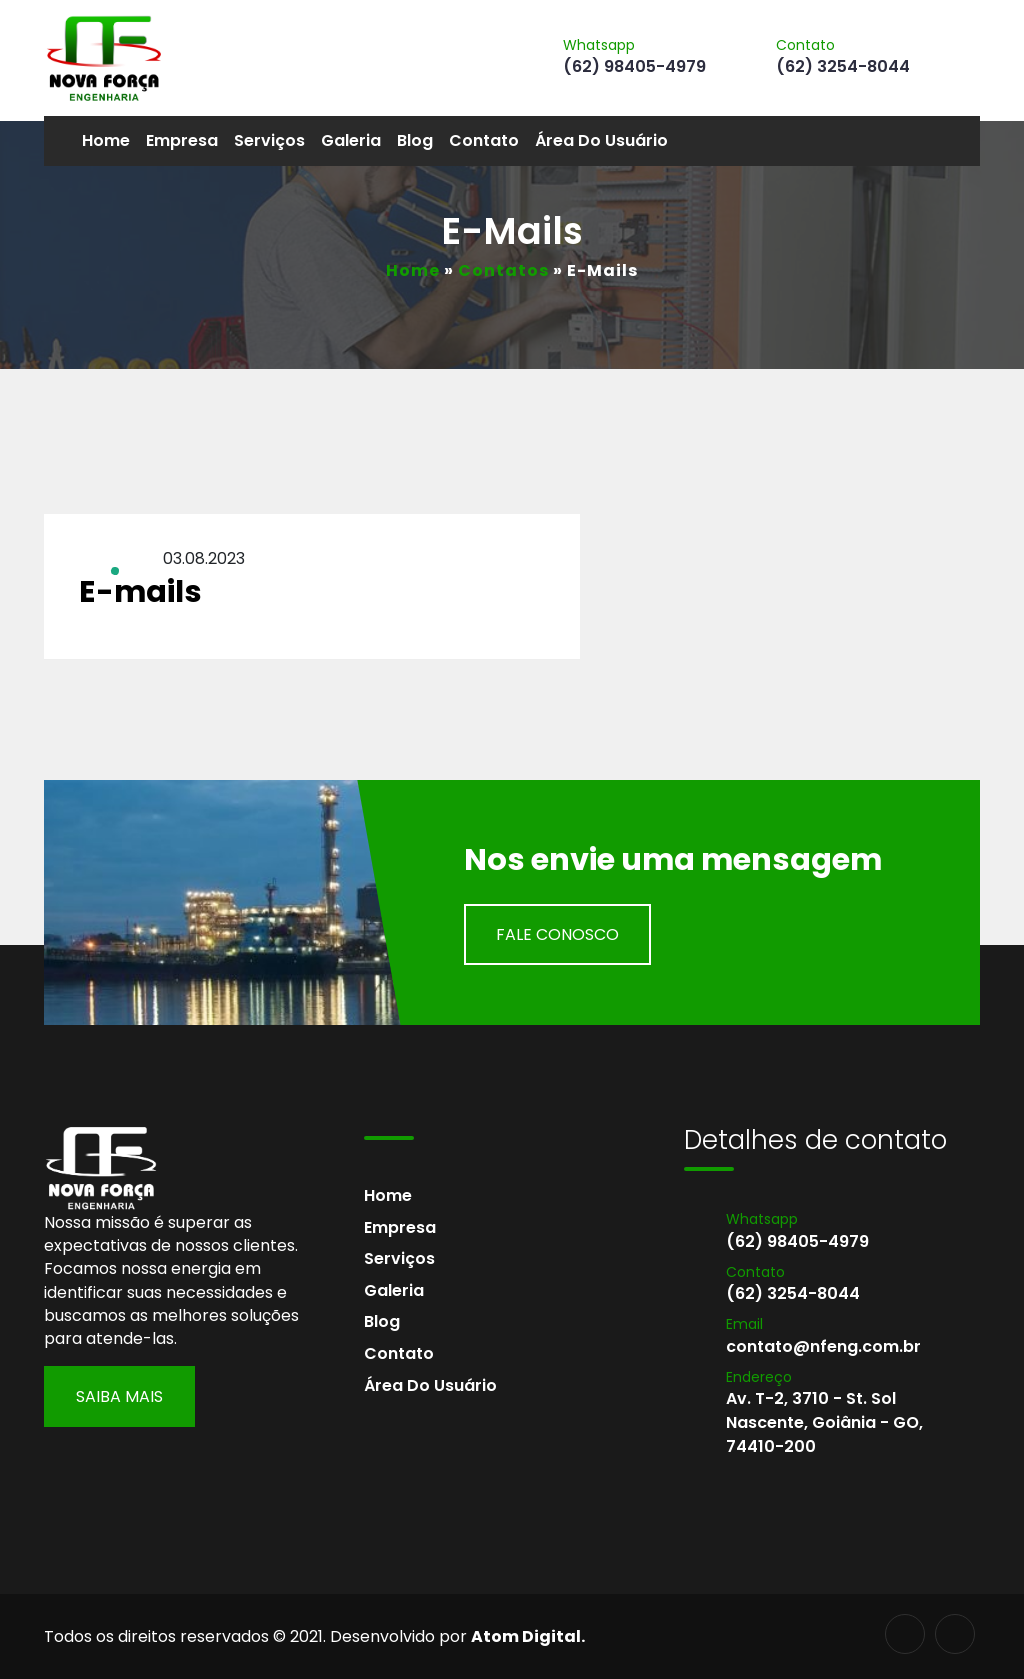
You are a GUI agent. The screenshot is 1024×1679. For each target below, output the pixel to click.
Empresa (182, 140)
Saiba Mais (119, 1396)
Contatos (503, 270)
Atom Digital (526, 1636)
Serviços (269, 140)
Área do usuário (601, 140)
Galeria (351, 140)
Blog (415, 140)
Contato (484, 140)
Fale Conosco (557, 934)
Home (106, 140)
